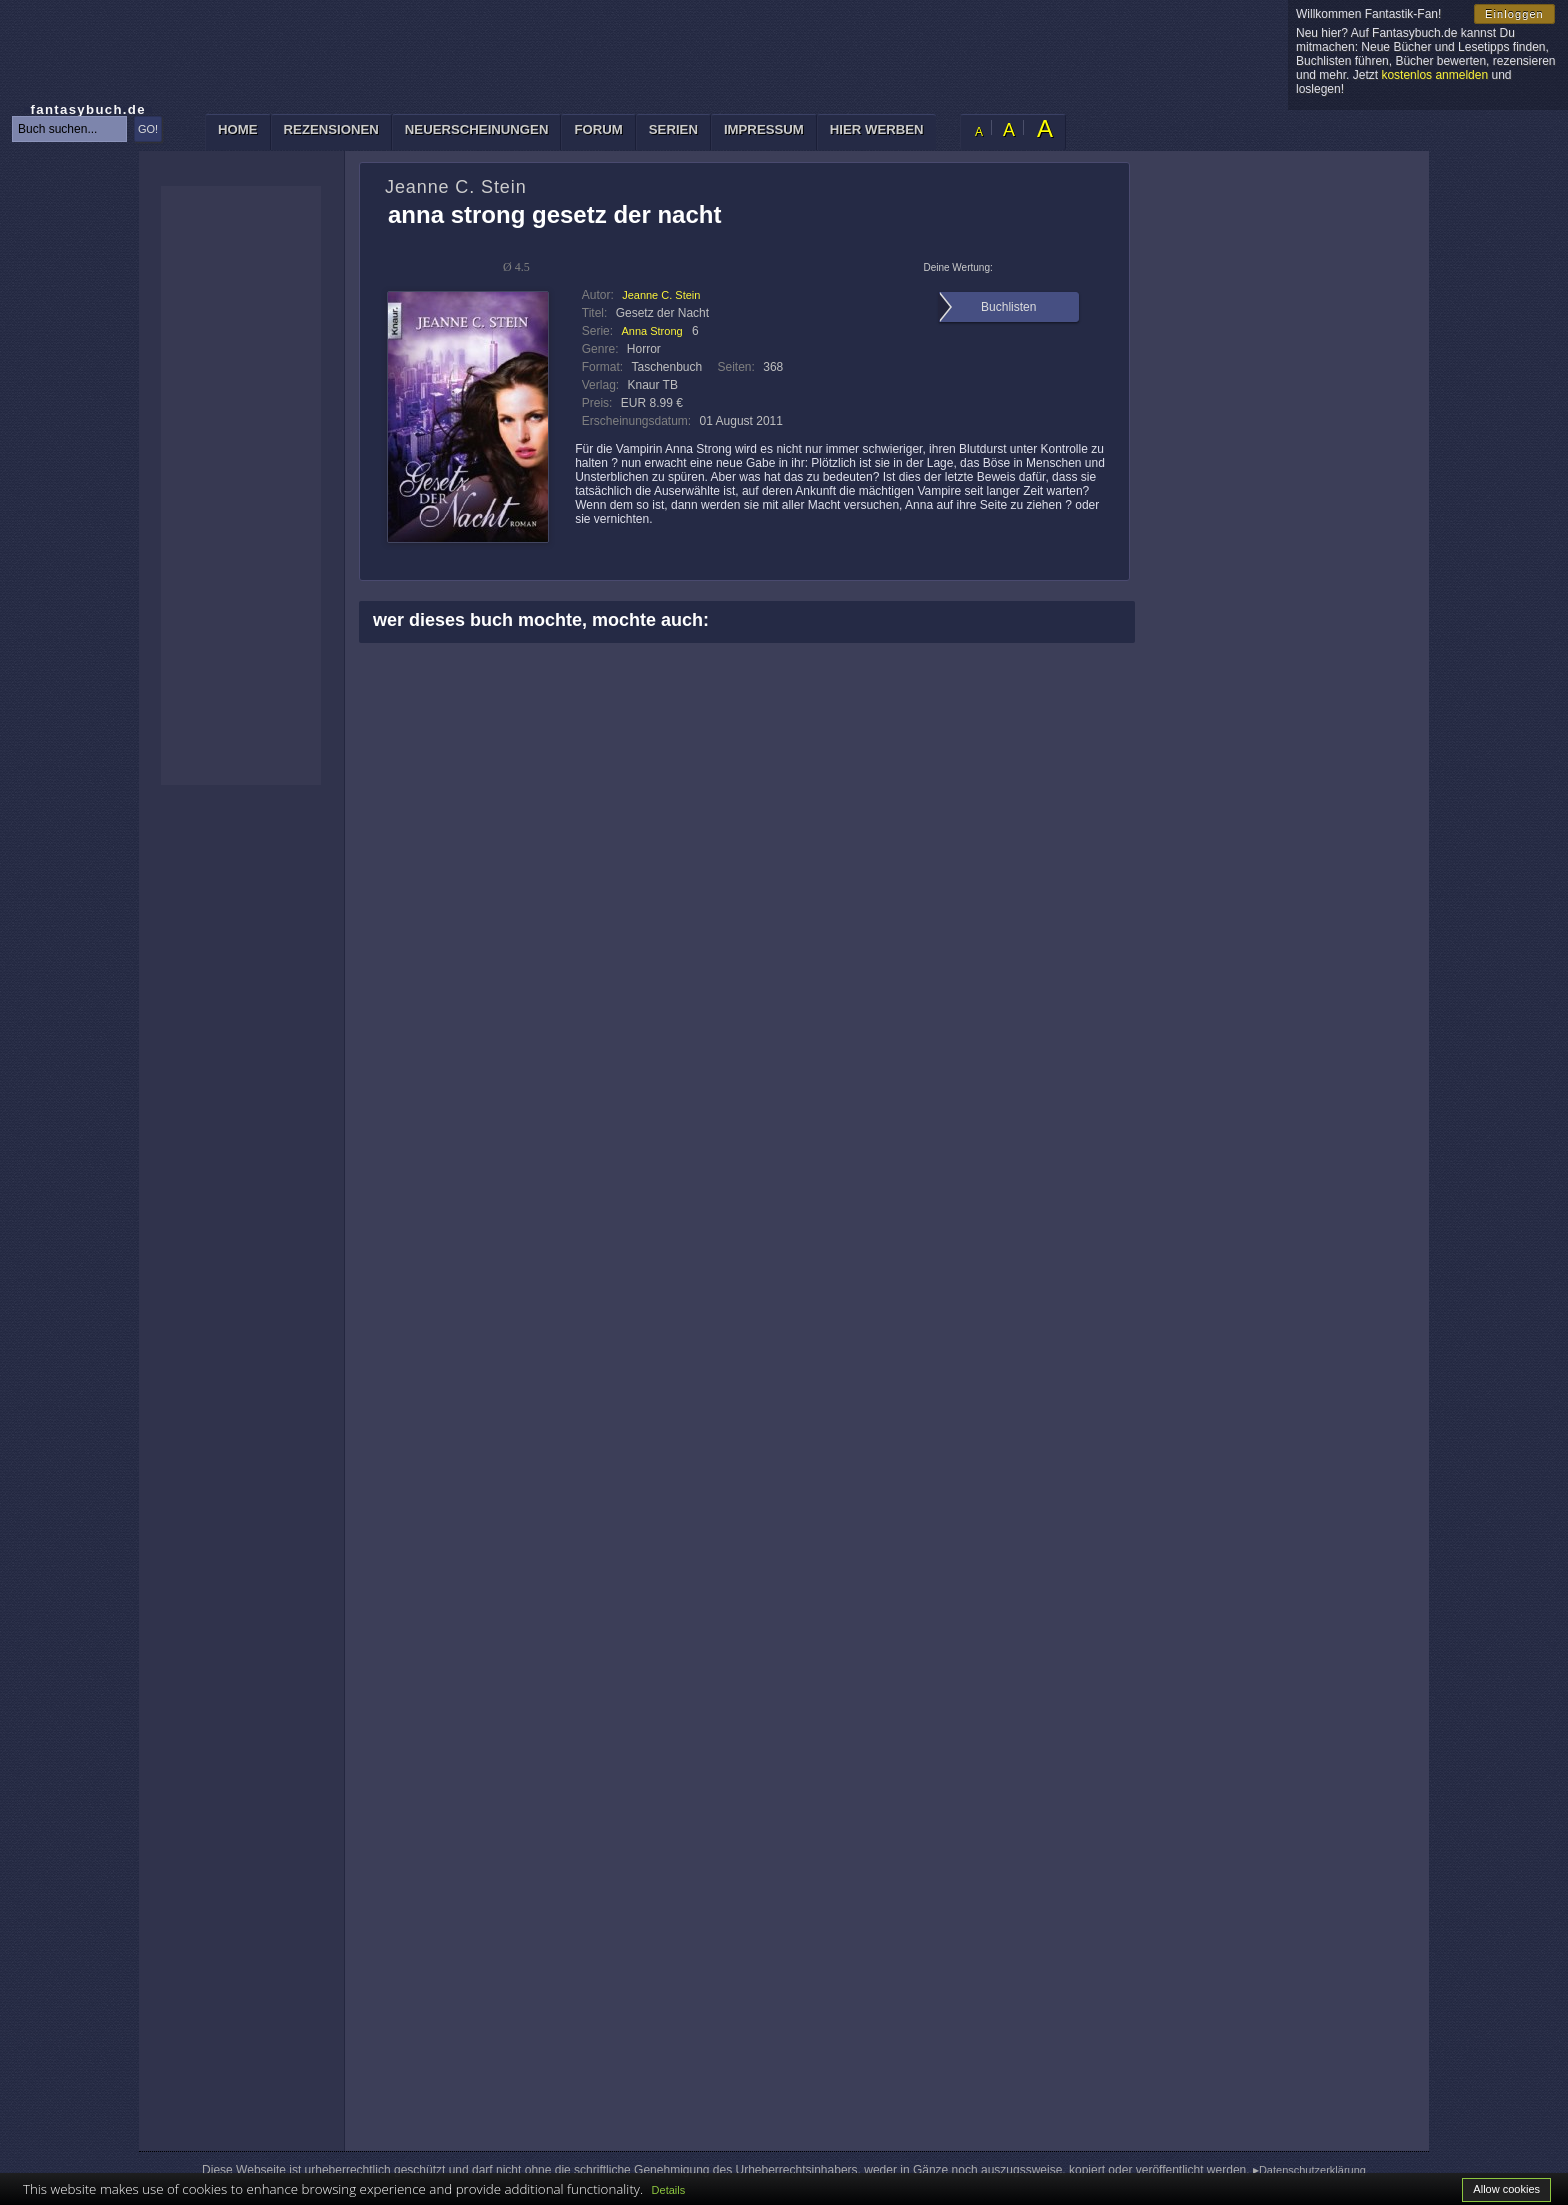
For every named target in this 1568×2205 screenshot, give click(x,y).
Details (669, 2190)
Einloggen (1514, 14)
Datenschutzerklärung (1312, 2170)
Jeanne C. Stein (661, 295)
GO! (148, 129)
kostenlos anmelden (1434, 75)
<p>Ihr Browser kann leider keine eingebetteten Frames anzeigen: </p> (241, 485)
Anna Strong (651, 331)
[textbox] (69, 129)
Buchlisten (1008, 307)
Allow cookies (1506, 2189)
